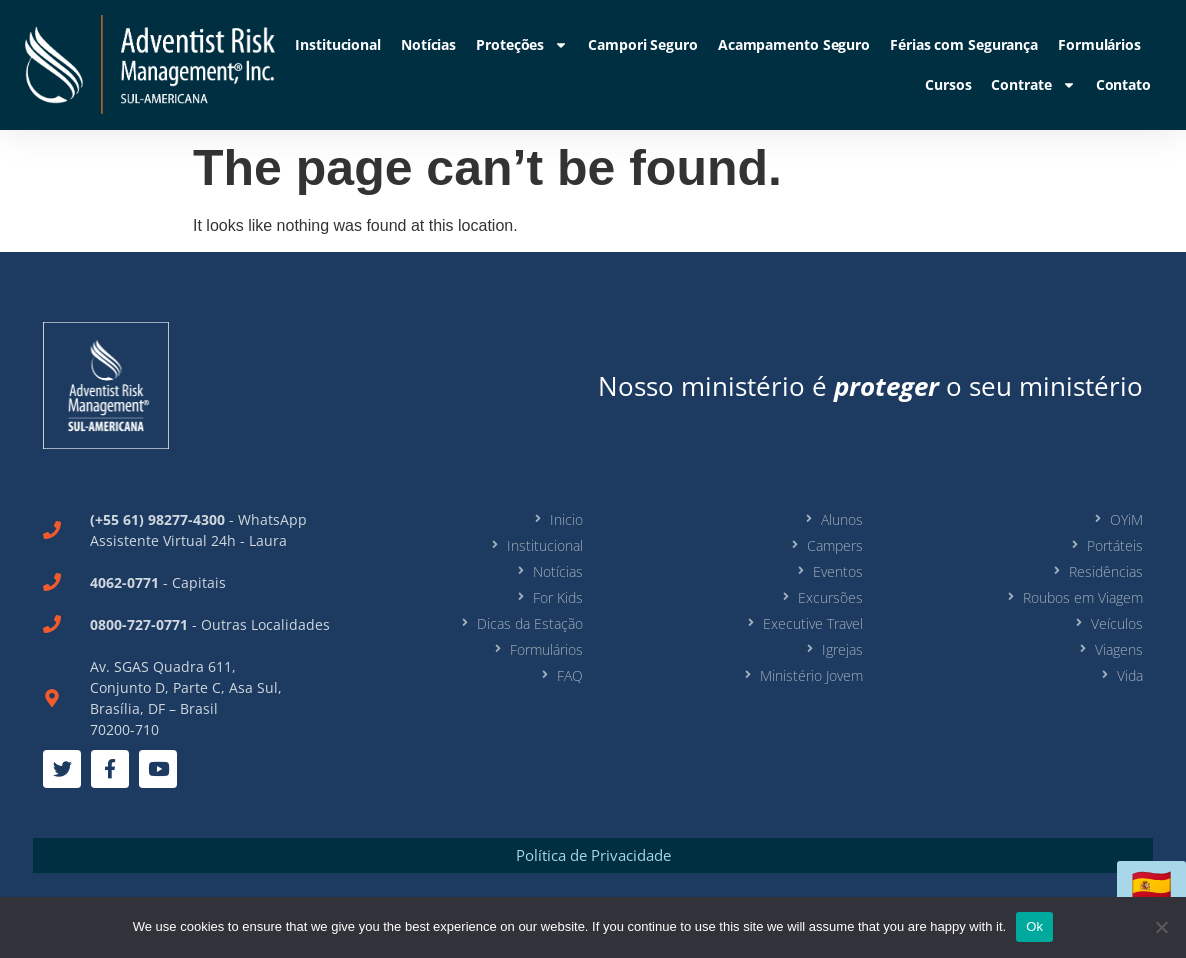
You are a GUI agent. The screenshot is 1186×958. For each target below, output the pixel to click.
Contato (1123, 84)
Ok (1034, 926)
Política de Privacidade (593, 855)
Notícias (428, 44)
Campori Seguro (643, 44)
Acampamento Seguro (794, 44)
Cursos (948, 84)
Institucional (338, 44)
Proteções (522, 45)
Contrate (1033, 85)
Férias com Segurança (964, 44)
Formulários (1099, 44)
